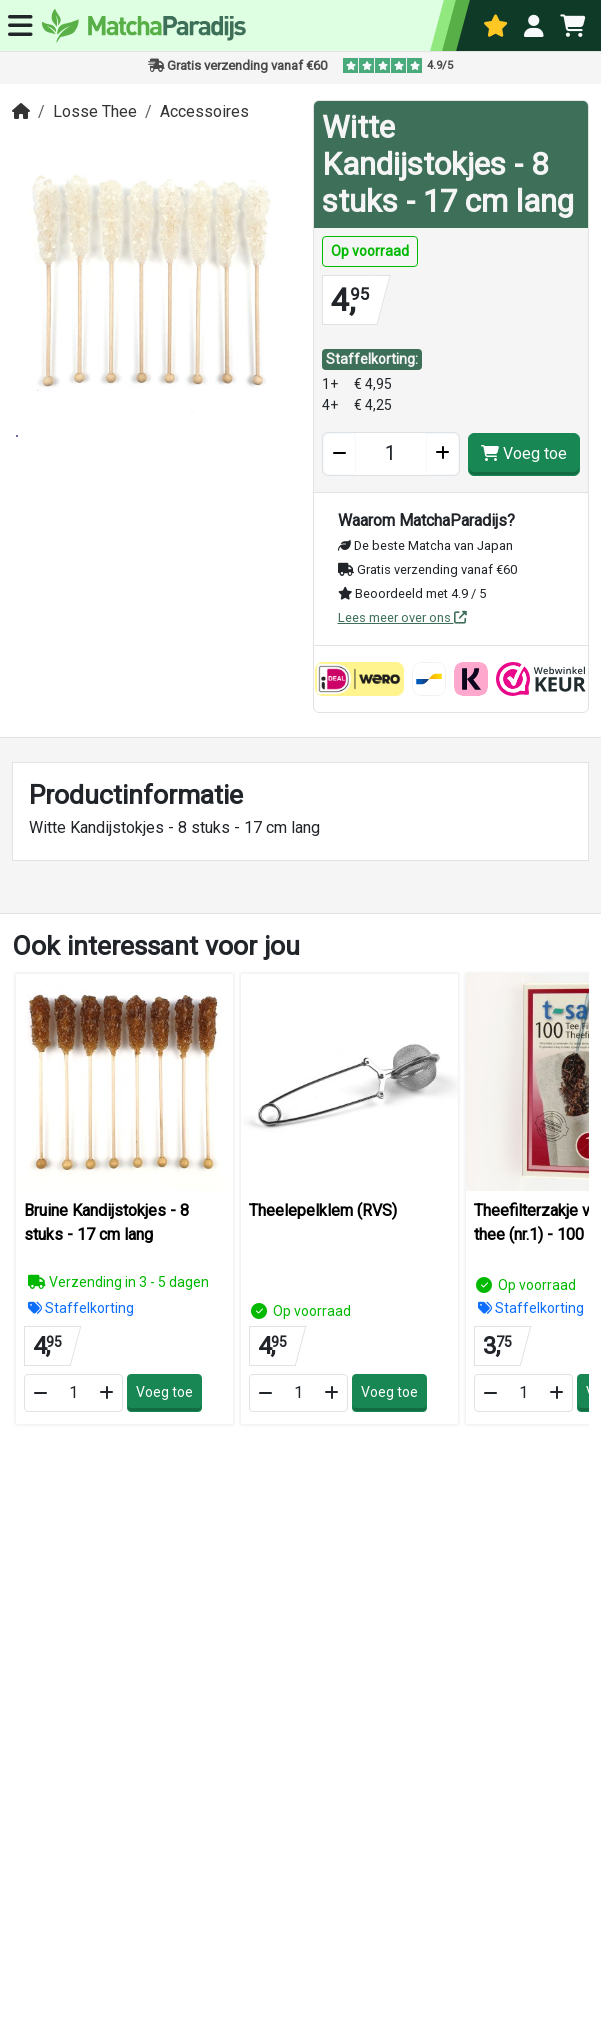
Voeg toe (524, 453)
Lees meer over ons (402, 617)
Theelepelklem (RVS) (323, 1210)
